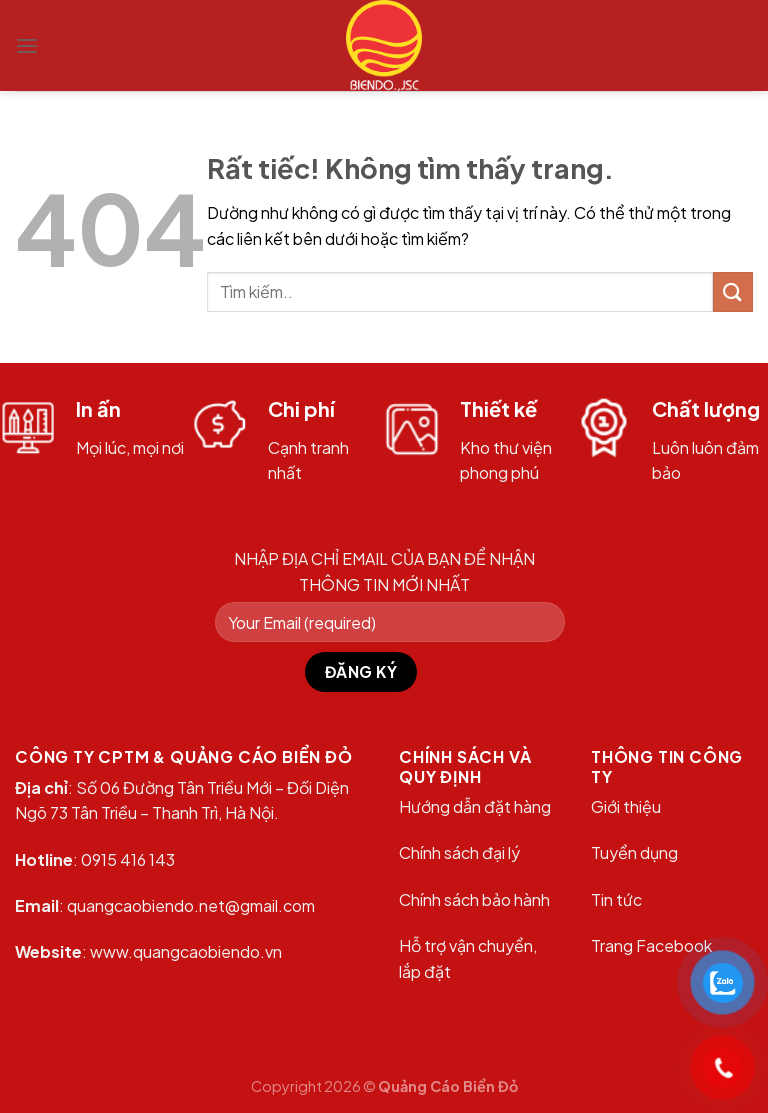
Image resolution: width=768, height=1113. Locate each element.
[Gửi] (733, 291)
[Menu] (27, 45)
